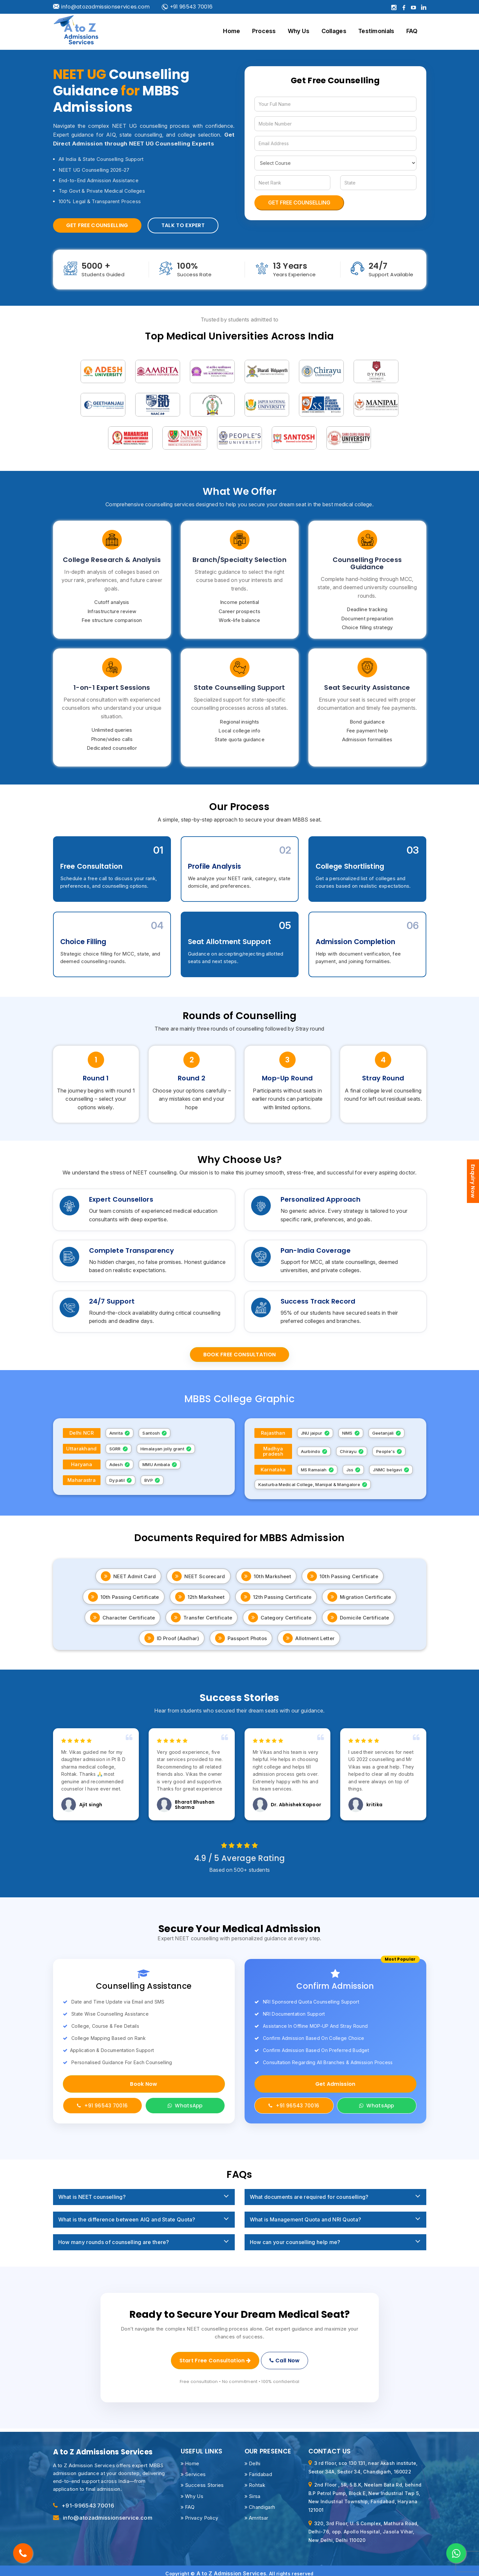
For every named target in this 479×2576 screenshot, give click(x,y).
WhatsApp (185, 2105)
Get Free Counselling (97, 225)
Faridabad (258, 2468)
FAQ (412, 31)
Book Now (143, 2084)
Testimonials (376, 31)
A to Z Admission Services (231, 2568)
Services (193, 2468)
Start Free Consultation (213, 2357)
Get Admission (335, 2084)
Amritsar (256, 2512)
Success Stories (202, 2479)
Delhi (253, 2457)
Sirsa (253, 2490)
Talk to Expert (183, 225)
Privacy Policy (199, 2512)
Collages (334, 31)
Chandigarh (260, 2501)
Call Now (286, 2357)
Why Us (299, 31)
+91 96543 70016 (187, 6)
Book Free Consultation (239, 1354)
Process (264, 31)
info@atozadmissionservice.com (107, 2512)
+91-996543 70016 (88, 2500)
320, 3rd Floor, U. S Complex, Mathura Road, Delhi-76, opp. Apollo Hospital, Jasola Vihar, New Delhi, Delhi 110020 (363, 2526)
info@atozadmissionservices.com (101, 6)
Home (231, 31)
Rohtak (255, 2479)
